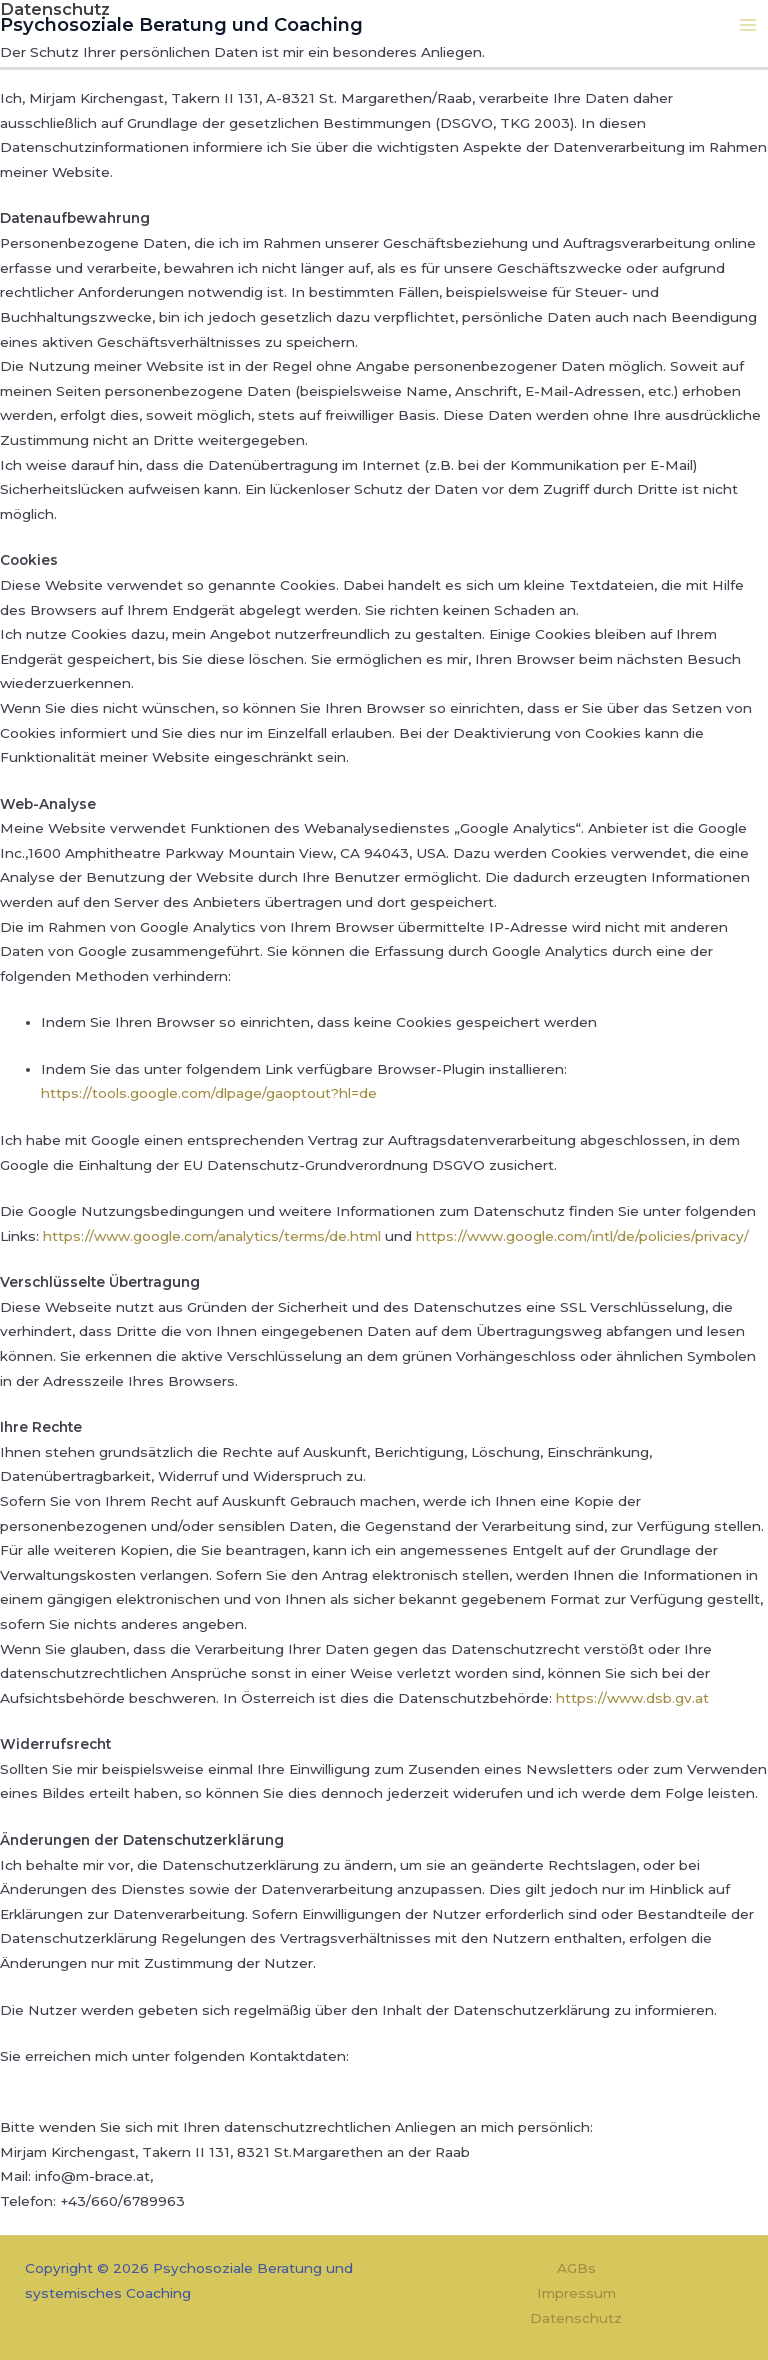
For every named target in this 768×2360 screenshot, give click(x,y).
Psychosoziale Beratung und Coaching (164, 23)
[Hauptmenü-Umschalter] (748, 23)
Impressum (576, 2293)
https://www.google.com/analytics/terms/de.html (212, 1236)
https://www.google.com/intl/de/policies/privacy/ (582, 1236)
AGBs (576, 2268)
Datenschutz (576, 2318)
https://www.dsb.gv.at (632, 1698)
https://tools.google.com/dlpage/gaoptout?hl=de (209, 1093)
